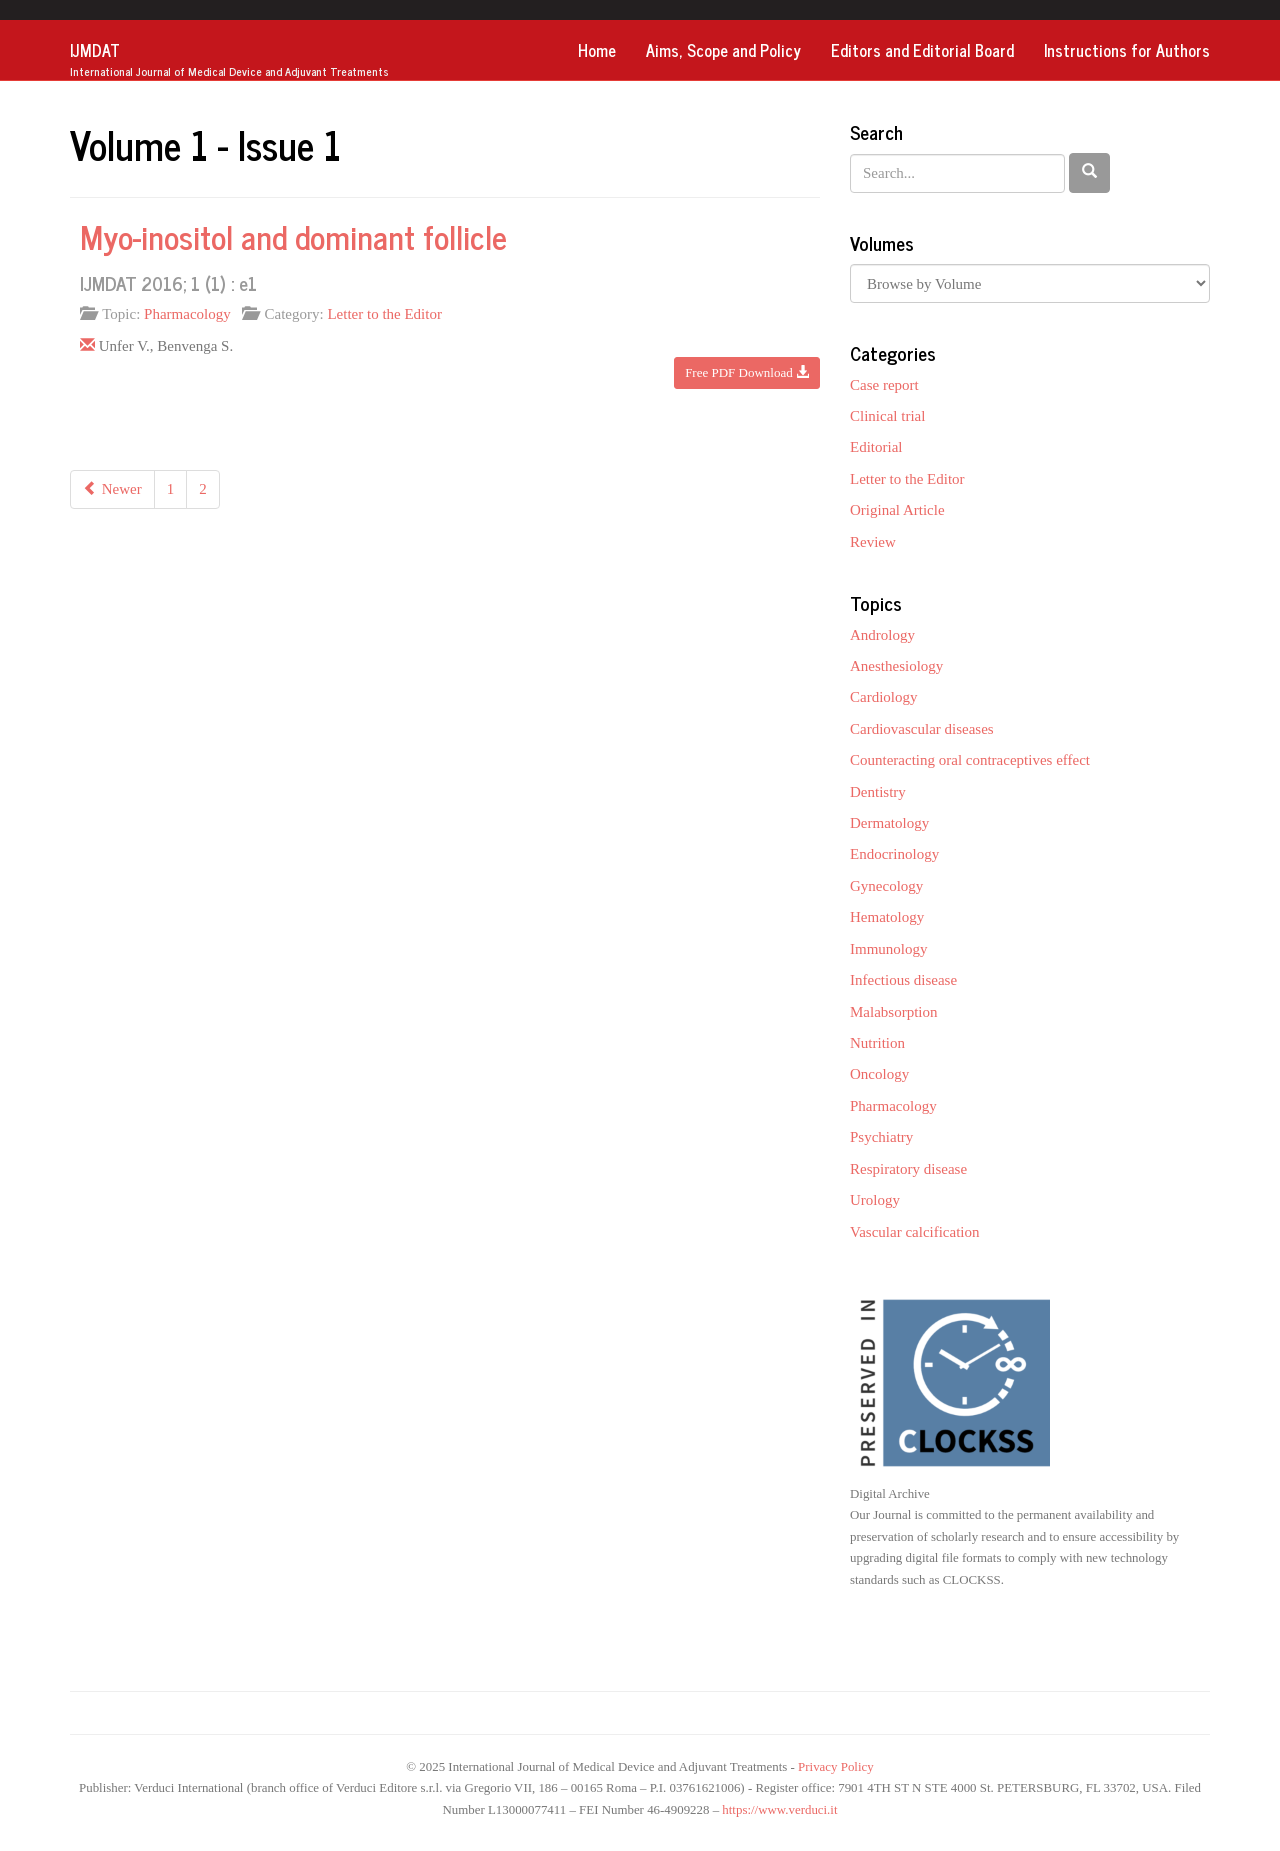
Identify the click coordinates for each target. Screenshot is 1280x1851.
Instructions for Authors (1127, 50)
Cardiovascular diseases (922, 729)
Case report (884, 385)
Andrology (882, 635)
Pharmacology (187, 314)
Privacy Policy (836, 1767)
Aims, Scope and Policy (723, 50)
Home (597, 50)
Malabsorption (894, 1012)
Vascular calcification (915, 1232)
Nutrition (877, 1043)
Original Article (897, 510)
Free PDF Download (747, 372)
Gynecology (886, 886)
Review (873, 542)
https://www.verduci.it (779, 1810)
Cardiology (884, 697)
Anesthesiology (896, 666)
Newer (112, 489)
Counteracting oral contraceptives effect (970, 760)
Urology (875, 1200)
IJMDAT (229, 59)
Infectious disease (903, 980)
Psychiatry (881, 1137)
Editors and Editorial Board (922, 50)
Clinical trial (887, 416)
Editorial (876, 447)
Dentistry (878, 792)
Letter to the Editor (384, 314)
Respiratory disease (908, 1169)
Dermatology (889, 823)
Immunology (889, 949)
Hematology (887, 917)
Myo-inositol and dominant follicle (293, 236)
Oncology (879, 1074)
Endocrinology (894, 854)
